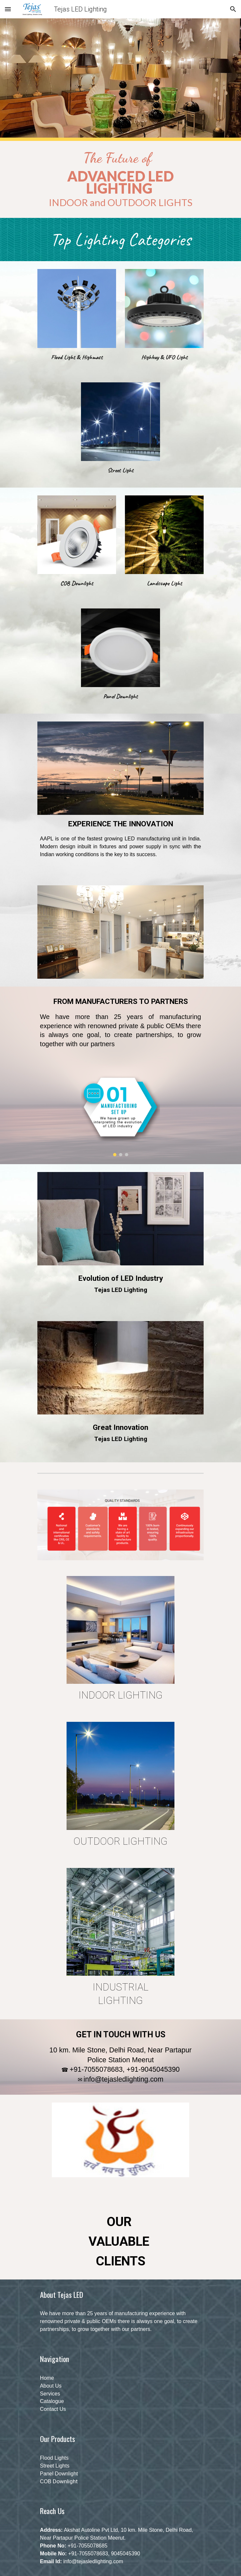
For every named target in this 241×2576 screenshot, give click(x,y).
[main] (120, 179)
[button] (8, 9)
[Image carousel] (120, 1114)
